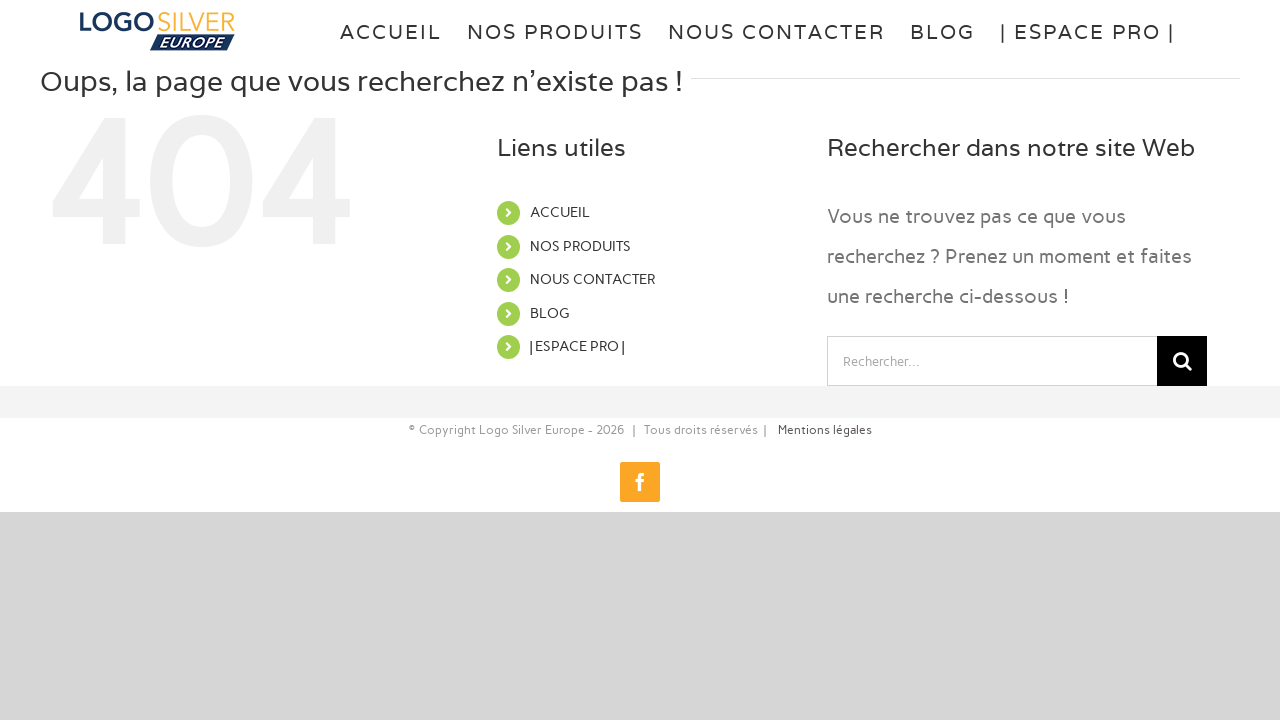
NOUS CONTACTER (592, 279)
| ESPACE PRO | (577, 346)
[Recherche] (1182, 361)
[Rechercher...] (992, 361)
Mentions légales (825, 430)
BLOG (549, 313)
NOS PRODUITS (580, 246)
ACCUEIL (560, 212)
